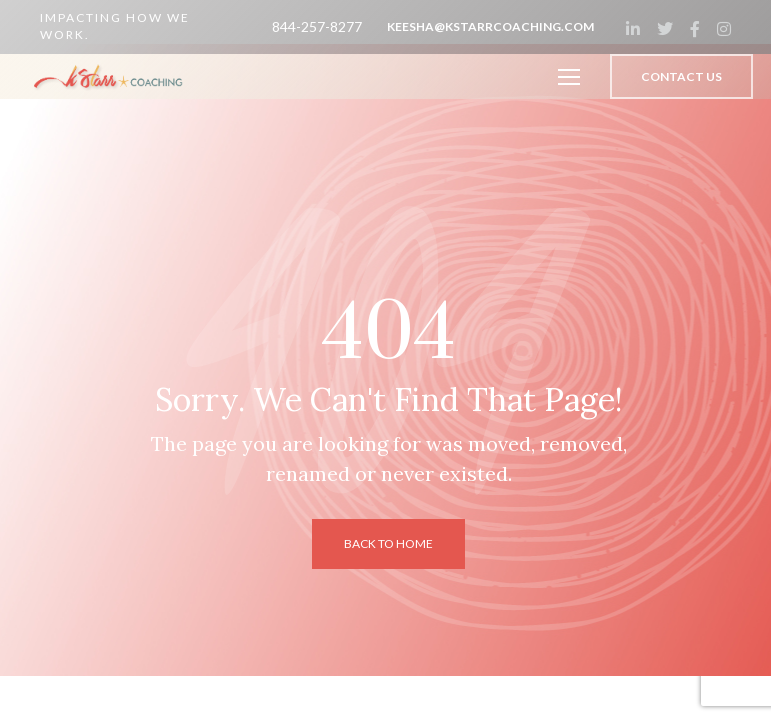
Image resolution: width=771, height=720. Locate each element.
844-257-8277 (317, 26)
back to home (388, 543)
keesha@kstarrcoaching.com (490, 26)
